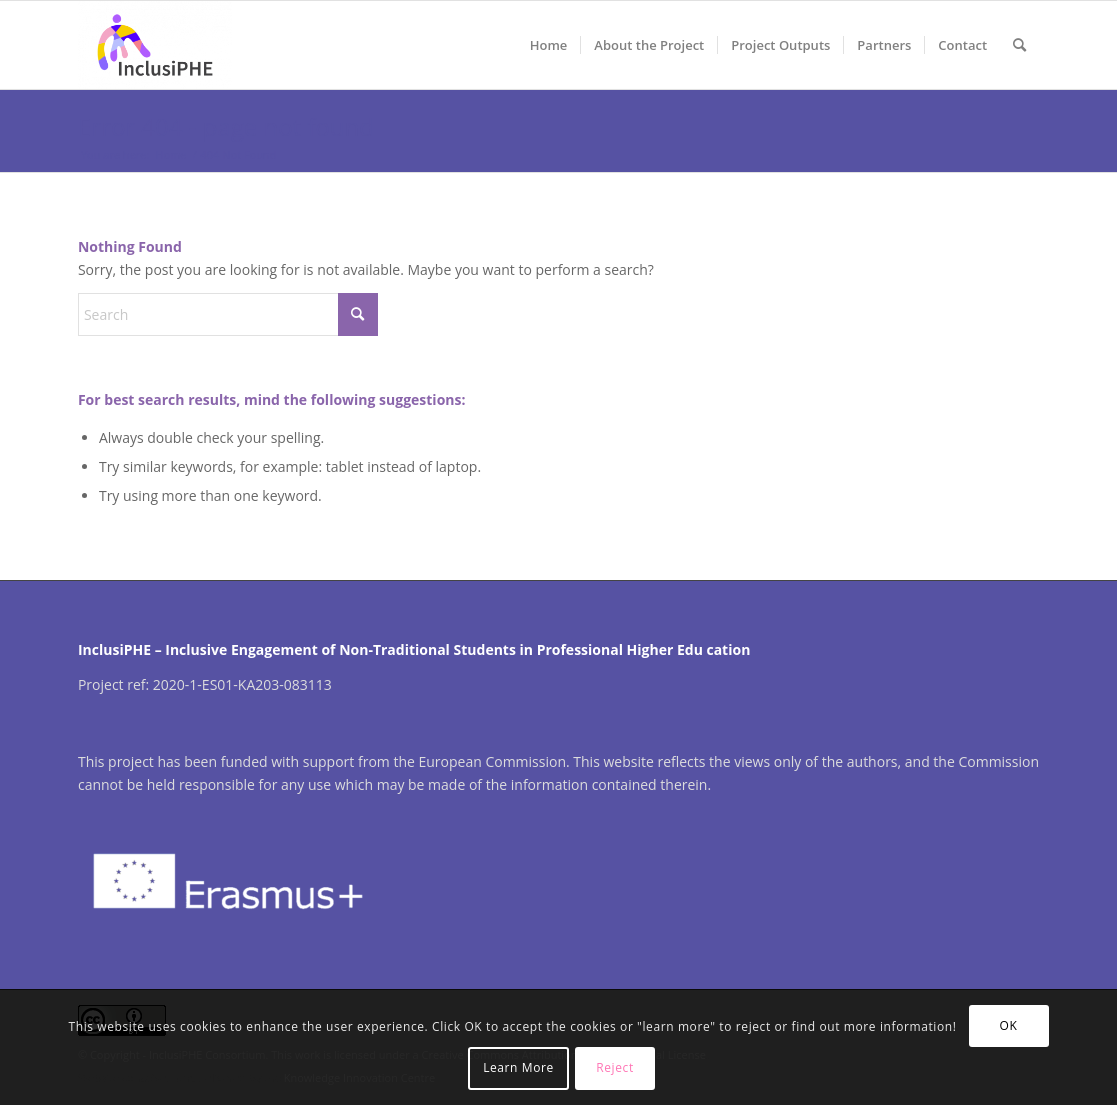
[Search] (1019, 45)
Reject (615, 1067)
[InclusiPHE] (155, 45)
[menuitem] (549, 45)
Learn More (518, 1067)
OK (1009, 1025)
